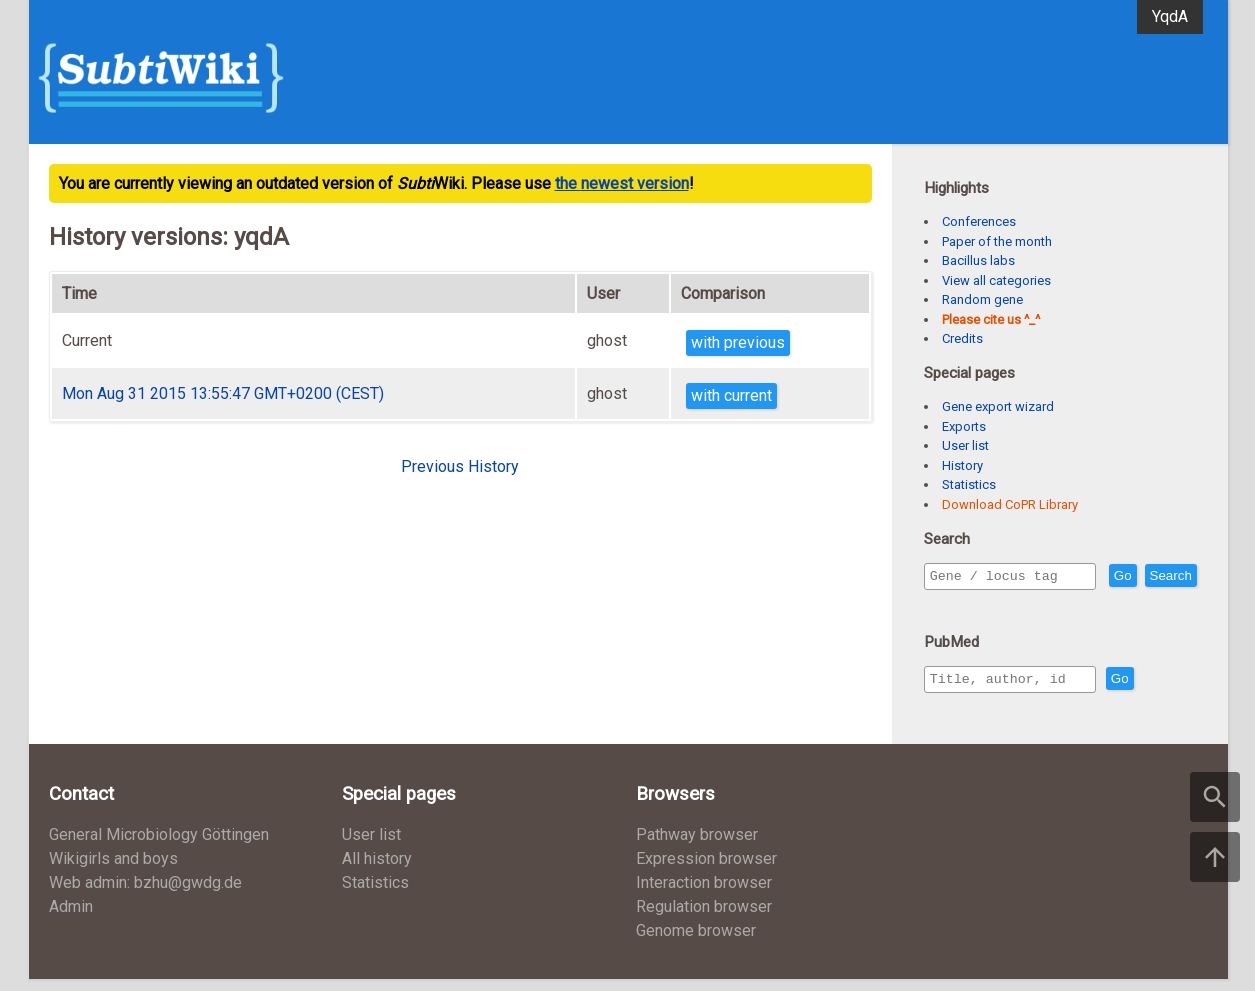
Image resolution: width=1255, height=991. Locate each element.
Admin (71, 918)
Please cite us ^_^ (991, 319)
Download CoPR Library (1010, 504)
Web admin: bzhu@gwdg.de (145, 894)
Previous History (460, 466)
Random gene (982, 299)
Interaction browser (704, 894)
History (962, 465)
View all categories (996, 280)
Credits (962, 338)
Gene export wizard (998, 406)
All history (377, 870)
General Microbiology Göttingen (159, 846)
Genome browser (696, 942)
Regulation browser (704, 918)
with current (731, 395)
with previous (738, 342)
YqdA (1170, 16)
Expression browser (706, 870)
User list (965, 445)
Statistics (969, 484)
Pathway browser (697, 846)
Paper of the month (997, 241)
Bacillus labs (978, 260)
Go (1166, 576)
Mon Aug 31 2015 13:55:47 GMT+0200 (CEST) (223, 393)
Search (955, 604)
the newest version (622, 183)
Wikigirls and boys (113, 870)
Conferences (979, 221)
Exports (964, 426)
